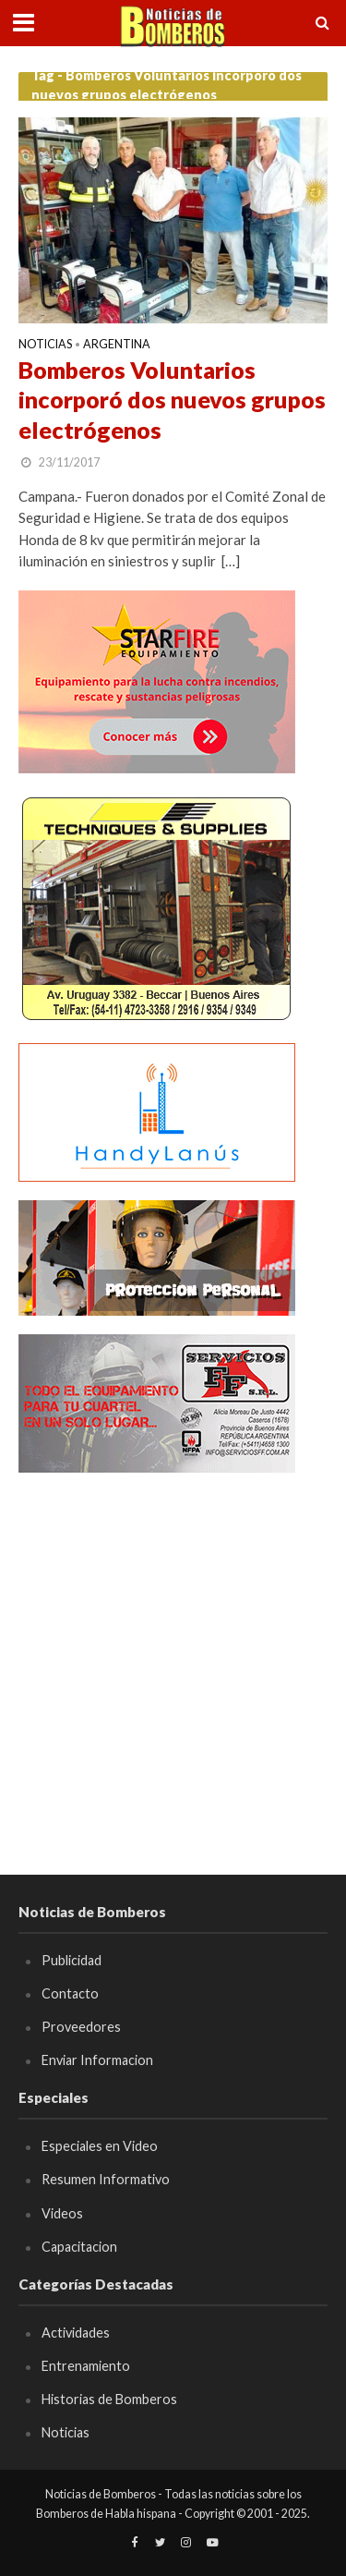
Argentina (116, 345)
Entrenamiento (86, 2366)
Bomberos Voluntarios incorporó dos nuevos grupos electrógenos (172, 400)
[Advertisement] (173, 1664)
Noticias (45, 345)
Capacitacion (79, 2246)
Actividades (76, 2332)
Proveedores (81, 2027)
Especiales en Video (100, 2146)
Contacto (70, 1993)
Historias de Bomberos (109, 2399)
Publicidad (71, 1960)
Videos (62, 2213)
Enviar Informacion (97, 2060)
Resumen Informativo (106, 2179)
